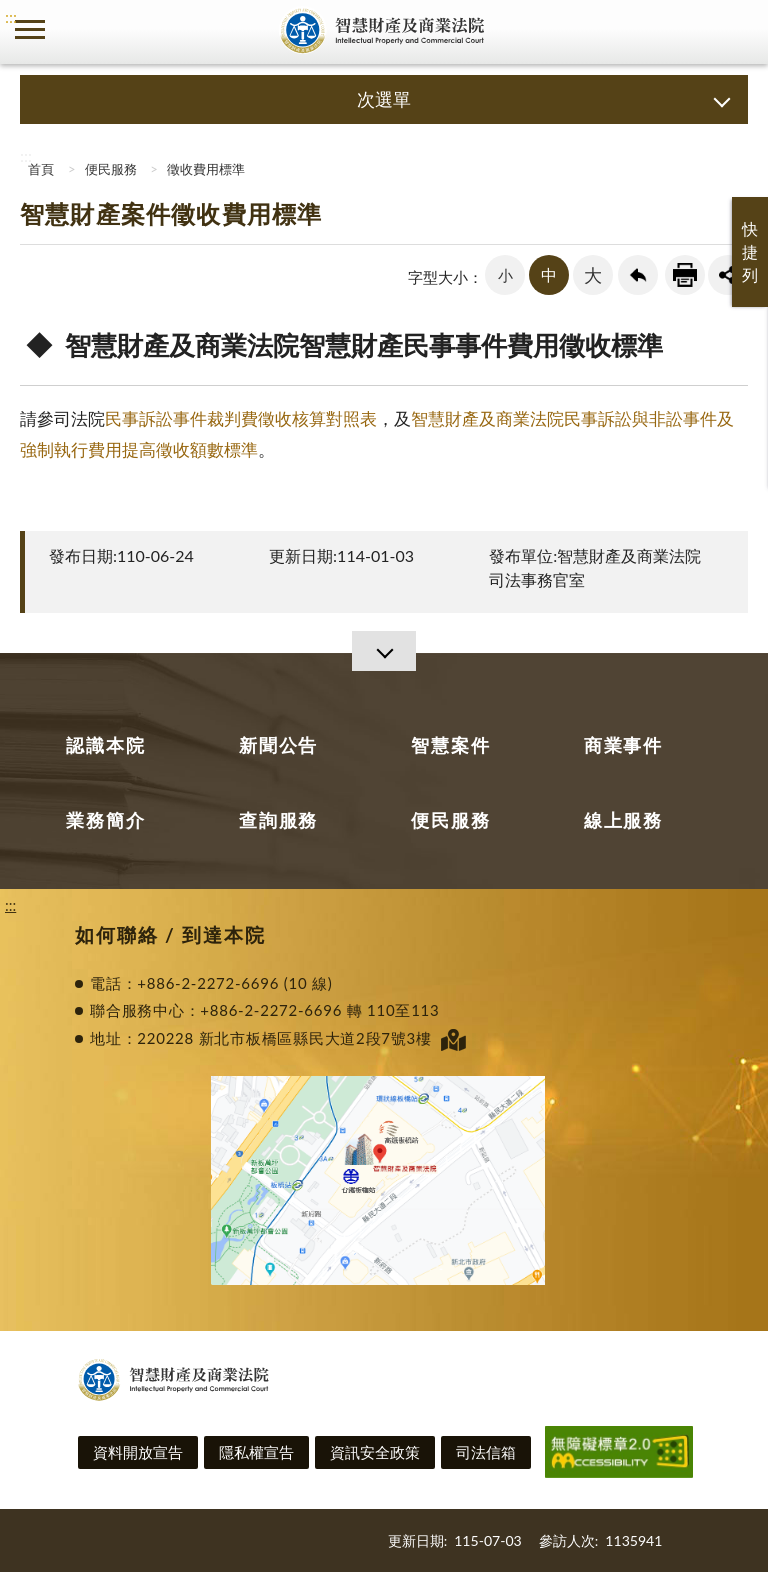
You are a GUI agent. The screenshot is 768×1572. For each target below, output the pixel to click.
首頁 (39, 169)
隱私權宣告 (256, 1452)
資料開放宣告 (138, 1452)
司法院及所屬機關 (90, 30)
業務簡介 (105, 820)
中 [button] (549, 274)
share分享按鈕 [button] (728, 275)
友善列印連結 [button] (685, 275)
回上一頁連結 (638, 275)
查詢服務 (278, 820)
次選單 (384, 99)
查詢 (738, 30)
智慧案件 (450, 745)
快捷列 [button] (750, 251)
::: (11, 16)
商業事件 (623, 745)
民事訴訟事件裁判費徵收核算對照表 (241, 418)
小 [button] (505, 275)
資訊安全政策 (375, 1452)
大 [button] (593, 275)
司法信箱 (486, 1452)
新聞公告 (278, 745)
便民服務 (111, 169)
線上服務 (623, 820)
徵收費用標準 (206, 169)
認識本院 (105, 745)
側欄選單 (30, 29)
